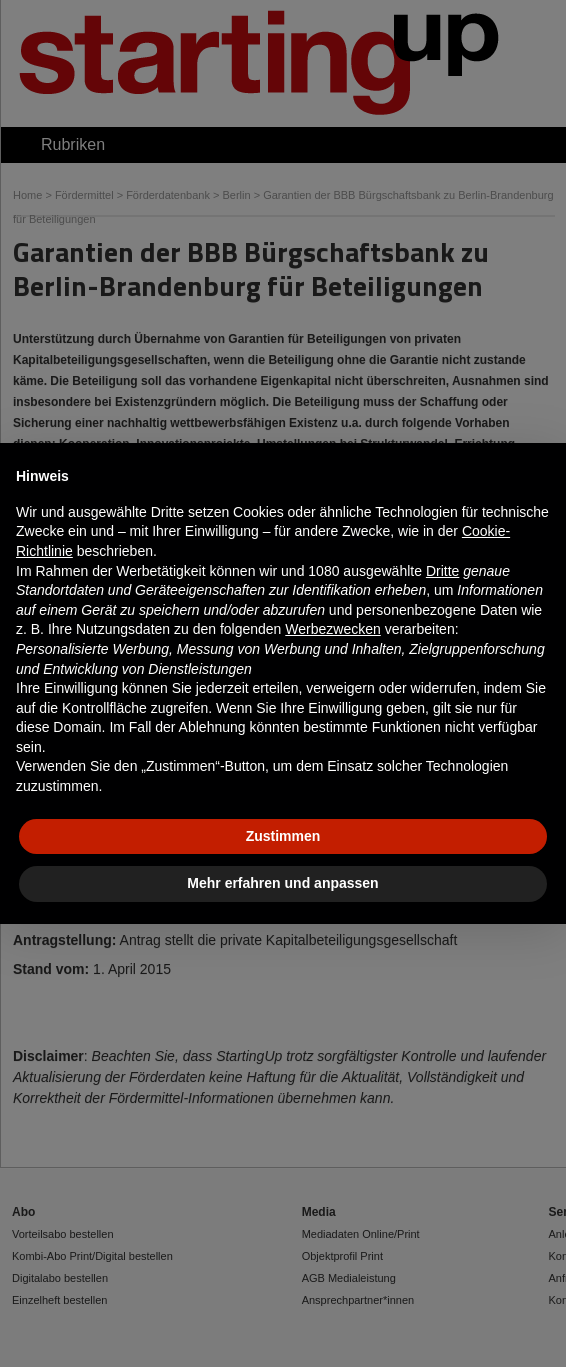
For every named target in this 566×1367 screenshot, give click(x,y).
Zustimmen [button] (283, 836)
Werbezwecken (332, 629)
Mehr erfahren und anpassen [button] (282, 883)
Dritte (442, 571)
